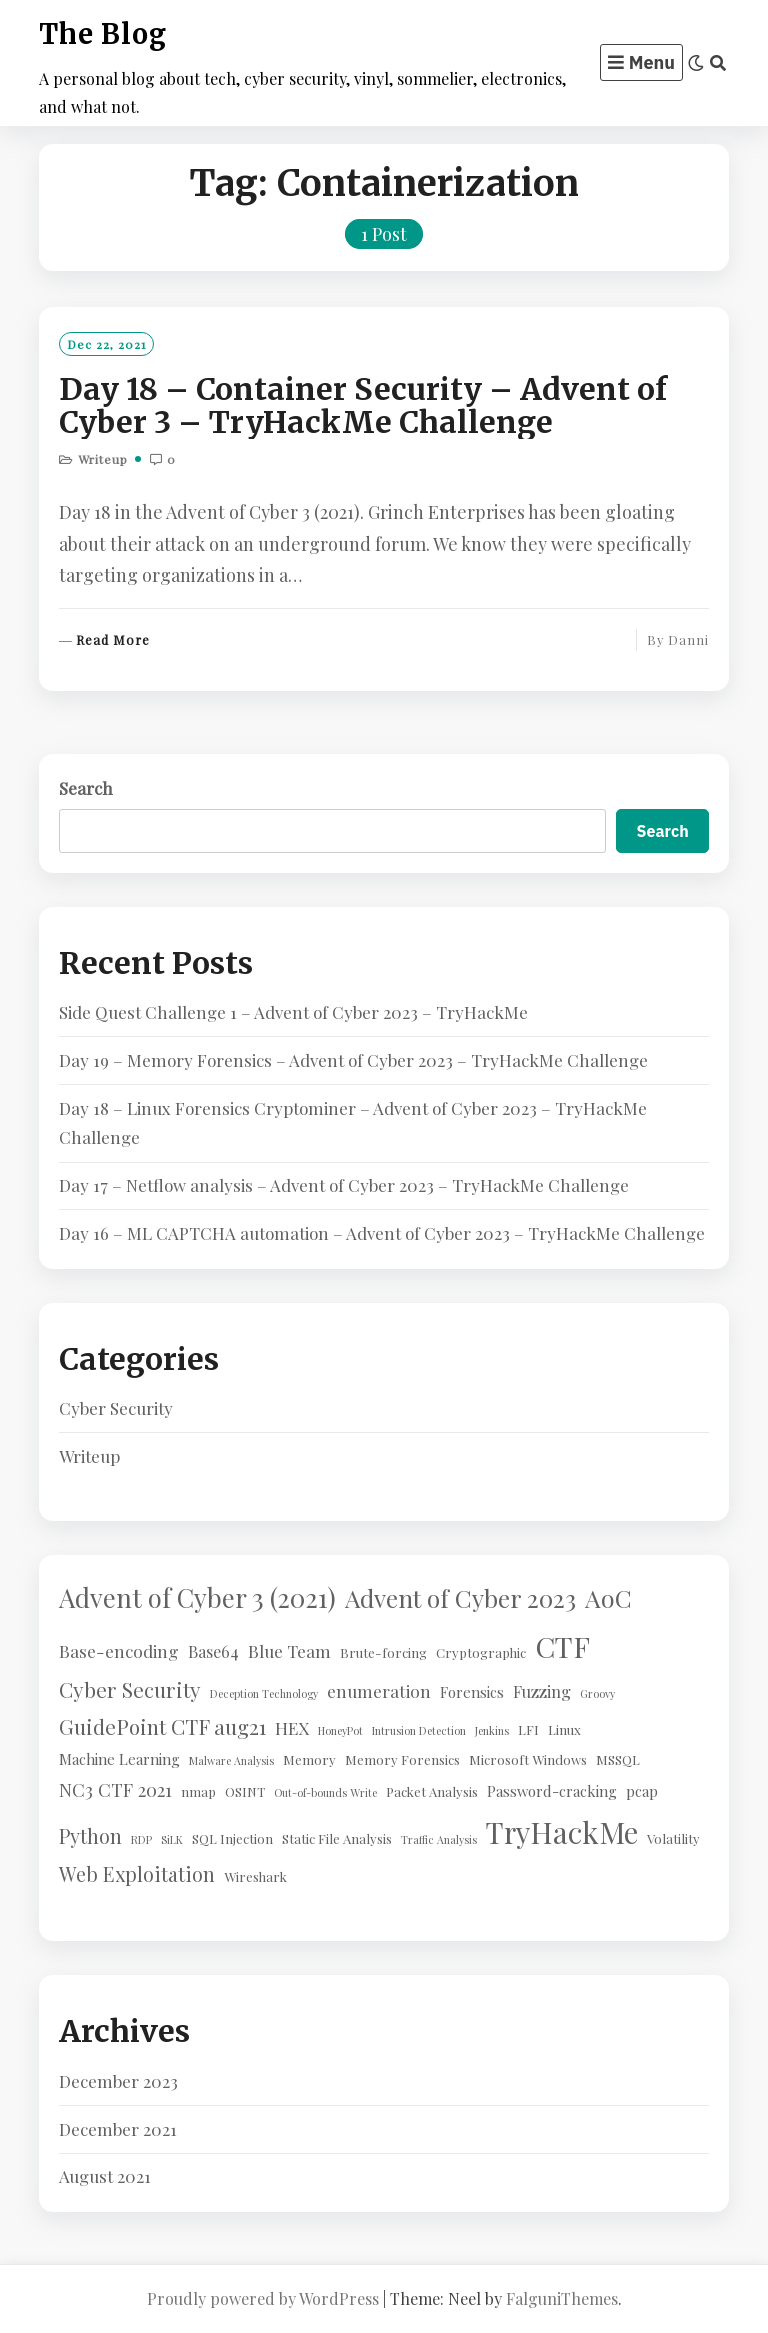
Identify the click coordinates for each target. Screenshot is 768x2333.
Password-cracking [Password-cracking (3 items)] (552, 1791)
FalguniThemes (562, 2298)
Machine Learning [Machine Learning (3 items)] (119, 1759)
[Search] (718, 63)
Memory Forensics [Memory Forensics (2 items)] (402, 1759)
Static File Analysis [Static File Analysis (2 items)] (337, 1838)
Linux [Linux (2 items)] (564, 1729)
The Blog (103, 34)
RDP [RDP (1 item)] (141, 1839)
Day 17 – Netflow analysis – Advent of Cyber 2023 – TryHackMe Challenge (344, 1185)
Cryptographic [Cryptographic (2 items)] (481, 1652)
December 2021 (118, 2129)
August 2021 (105, 2176)
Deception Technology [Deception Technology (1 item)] (264, 1693)
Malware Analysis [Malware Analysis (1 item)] (231, 1760)
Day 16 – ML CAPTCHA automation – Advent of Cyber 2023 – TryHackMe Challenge (382, 1233)
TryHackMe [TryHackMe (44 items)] (562, 1831)
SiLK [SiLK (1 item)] (172, 1839)
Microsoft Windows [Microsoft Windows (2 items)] (528, 1759)
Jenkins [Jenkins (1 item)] (492, 1730)
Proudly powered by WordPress (263, 2298)
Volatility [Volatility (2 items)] (673, 1838)
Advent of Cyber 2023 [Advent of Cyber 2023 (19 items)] (460, 1598)
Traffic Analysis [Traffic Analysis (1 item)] (439, 1839)
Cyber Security (116, 1408)
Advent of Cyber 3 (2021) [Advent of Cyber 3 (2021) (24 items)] (197, 1597)
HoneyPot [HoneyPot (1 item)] (340, 1730)
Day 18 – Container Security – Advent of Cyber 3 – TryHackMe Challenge (363, 405)
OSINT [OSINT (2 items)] (245, 1791)
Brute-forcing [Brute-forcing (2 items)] (383, 1652)
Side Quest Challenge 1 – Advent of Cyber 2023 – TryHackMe (293, 1012)
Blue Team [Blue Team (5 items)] (289, 1650)
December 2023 (118, 2081)
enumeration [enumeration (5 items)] (379, 1690)
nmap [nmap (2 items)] (198, 1791)
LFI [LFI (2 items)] (528, 1729)
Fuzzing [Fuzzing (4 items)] (542, 1691)
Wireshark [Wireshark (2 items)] (255, 1876)
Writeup (103, 459)
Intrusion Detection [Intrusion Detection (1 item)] (419, 1730)
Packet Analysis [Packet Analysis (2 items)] (432, 1791)
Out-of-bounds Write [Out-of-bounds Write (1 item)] (325, 1792)
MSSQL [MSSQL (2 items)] (618, 1759)
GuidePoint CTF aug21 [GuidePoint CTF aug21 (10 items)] (162, 1726)
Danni (688, 639)
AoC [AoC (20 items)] (608, 1597)
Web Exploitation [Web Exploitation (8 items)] (137, 1874)
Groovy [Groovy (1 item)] (597, 1693)
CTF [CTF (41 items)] (562, 1646)
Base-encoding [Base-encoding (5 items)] (119, 1650)
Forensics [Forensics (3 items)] (472, 1692)
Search (86, 788)
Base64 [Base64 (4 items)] (213, 1651)
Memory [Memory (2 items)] (309, 1759)
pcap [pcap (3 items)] (642, 1791)
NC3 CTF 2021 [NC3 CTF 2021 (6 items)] (115, 1789)
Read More (113, 640)
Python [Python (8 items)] (90, 1836)
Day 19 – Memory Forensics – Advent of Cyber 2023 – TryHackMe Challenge (353, 1060)
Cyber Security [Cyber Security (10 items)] (130, 1689)
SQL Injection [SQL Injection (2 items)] (232, 1838)
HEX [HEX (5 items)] (292, 1727)
